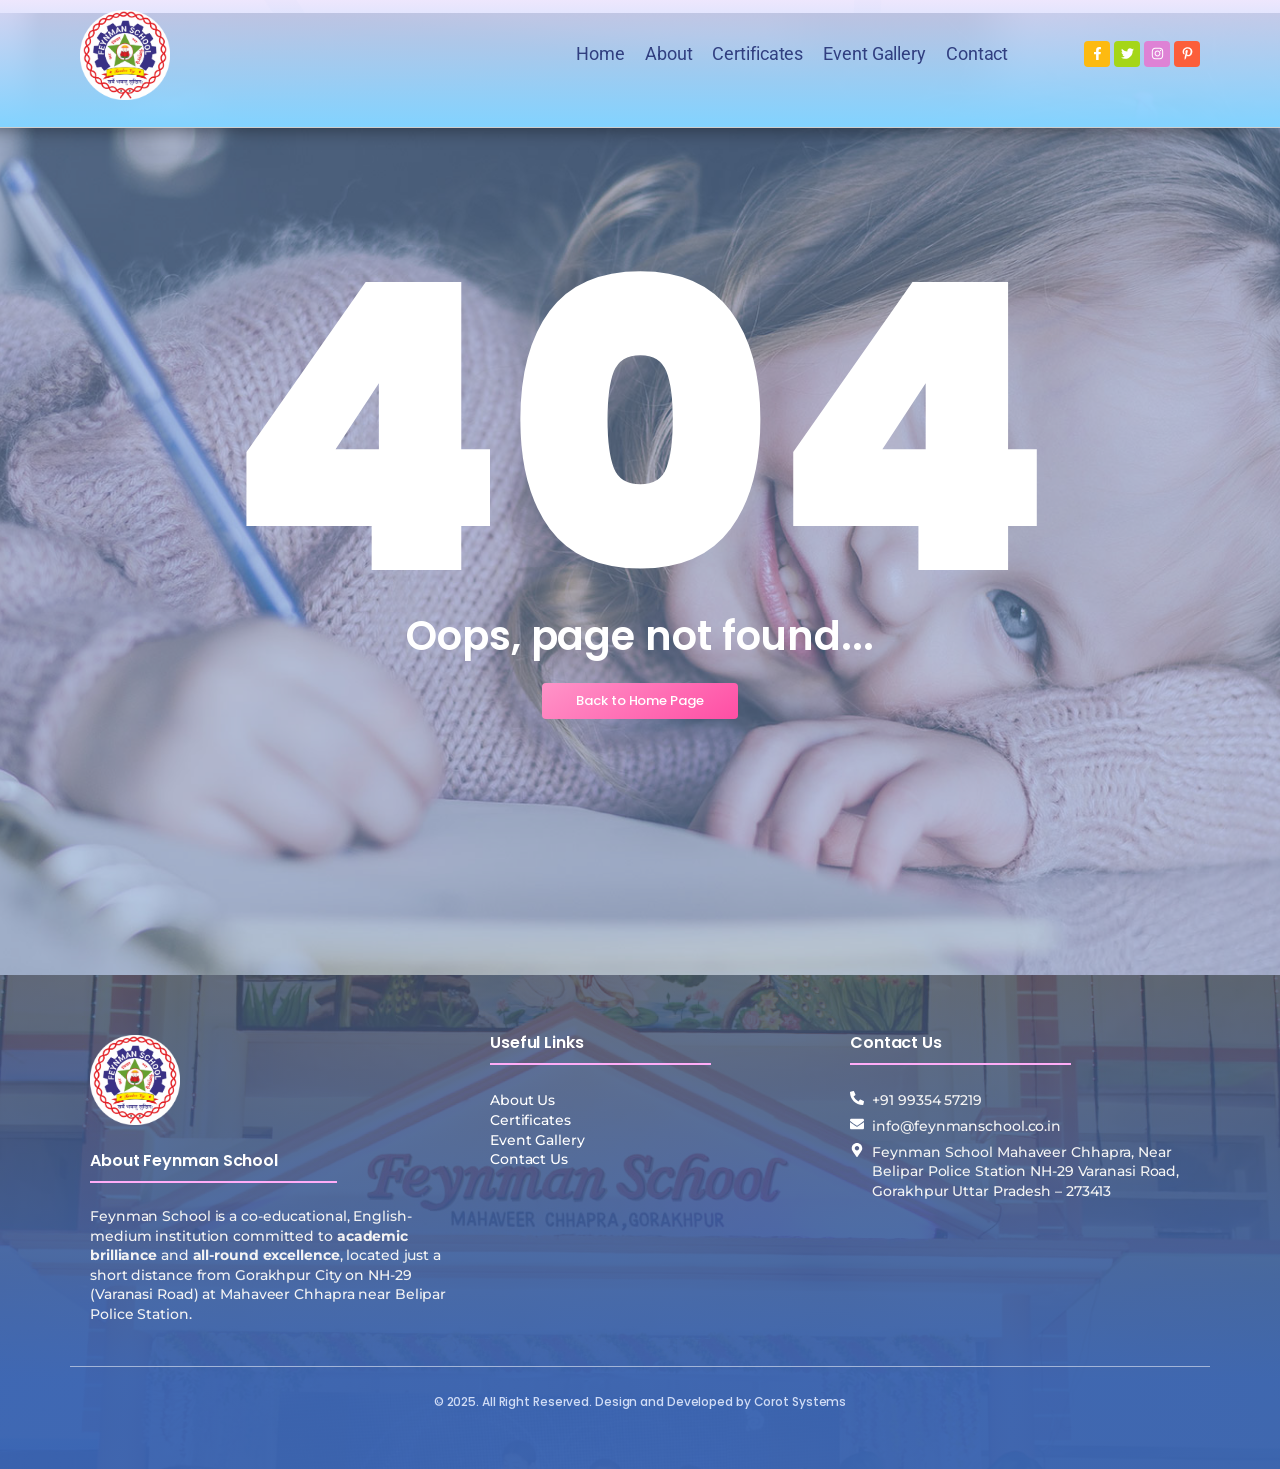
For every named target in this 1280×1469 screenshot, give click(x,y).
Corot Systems (800, 1401)
